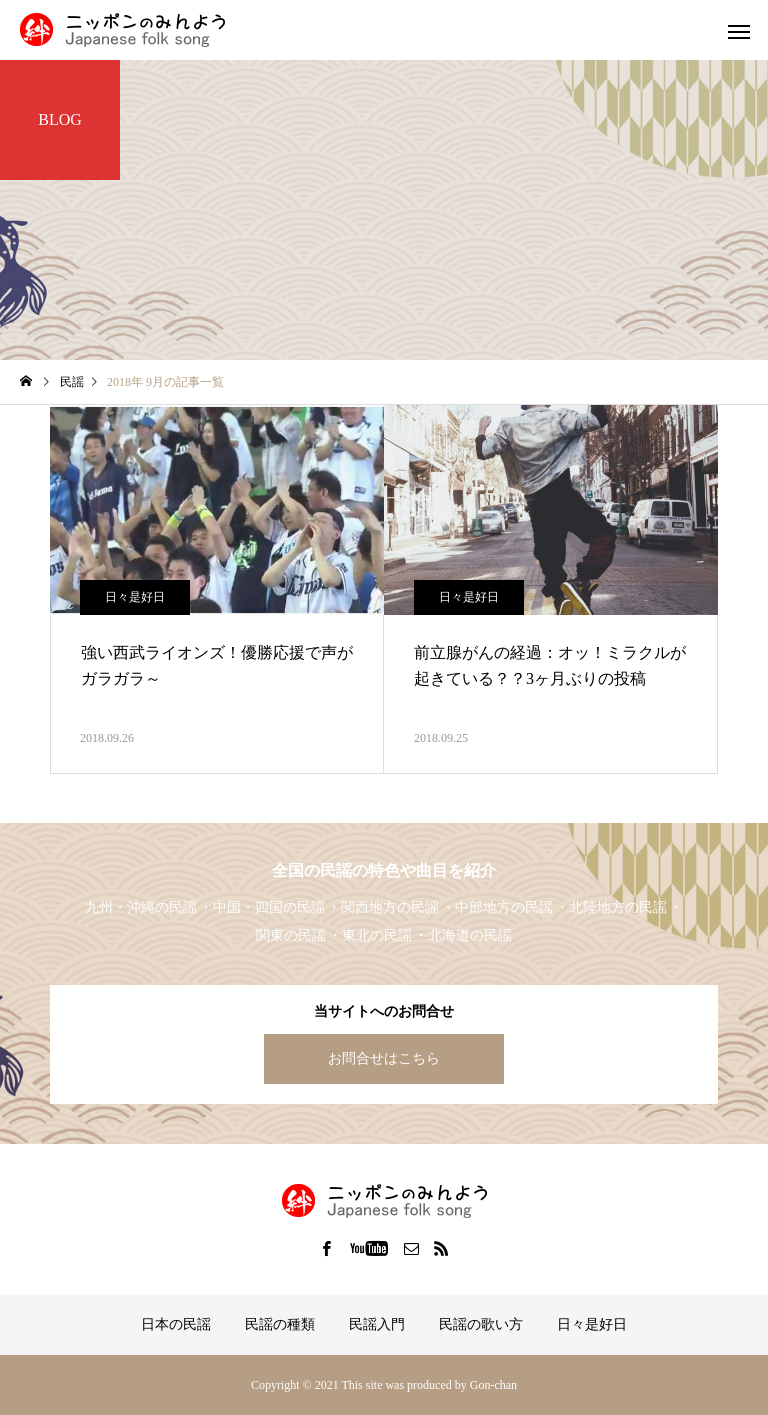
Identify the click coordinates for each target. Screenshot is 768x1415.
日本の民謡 (176, 1324)
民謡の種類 (280, 1324)
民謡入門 (377, 1324)
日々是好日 (135, 597)
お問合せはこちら (384, 1058)
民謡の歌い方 (481, 1324)
